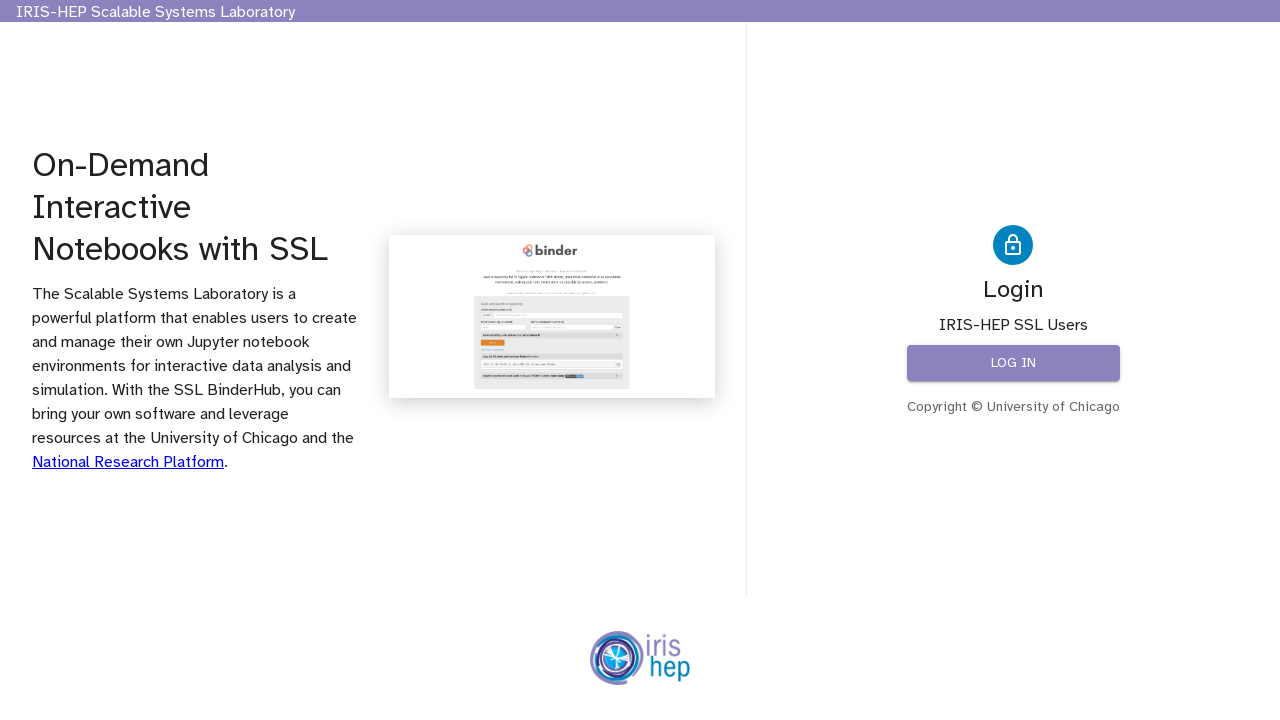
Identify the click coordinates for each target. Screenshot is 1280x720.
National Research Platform (128, 462)
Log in (1013, 363)
